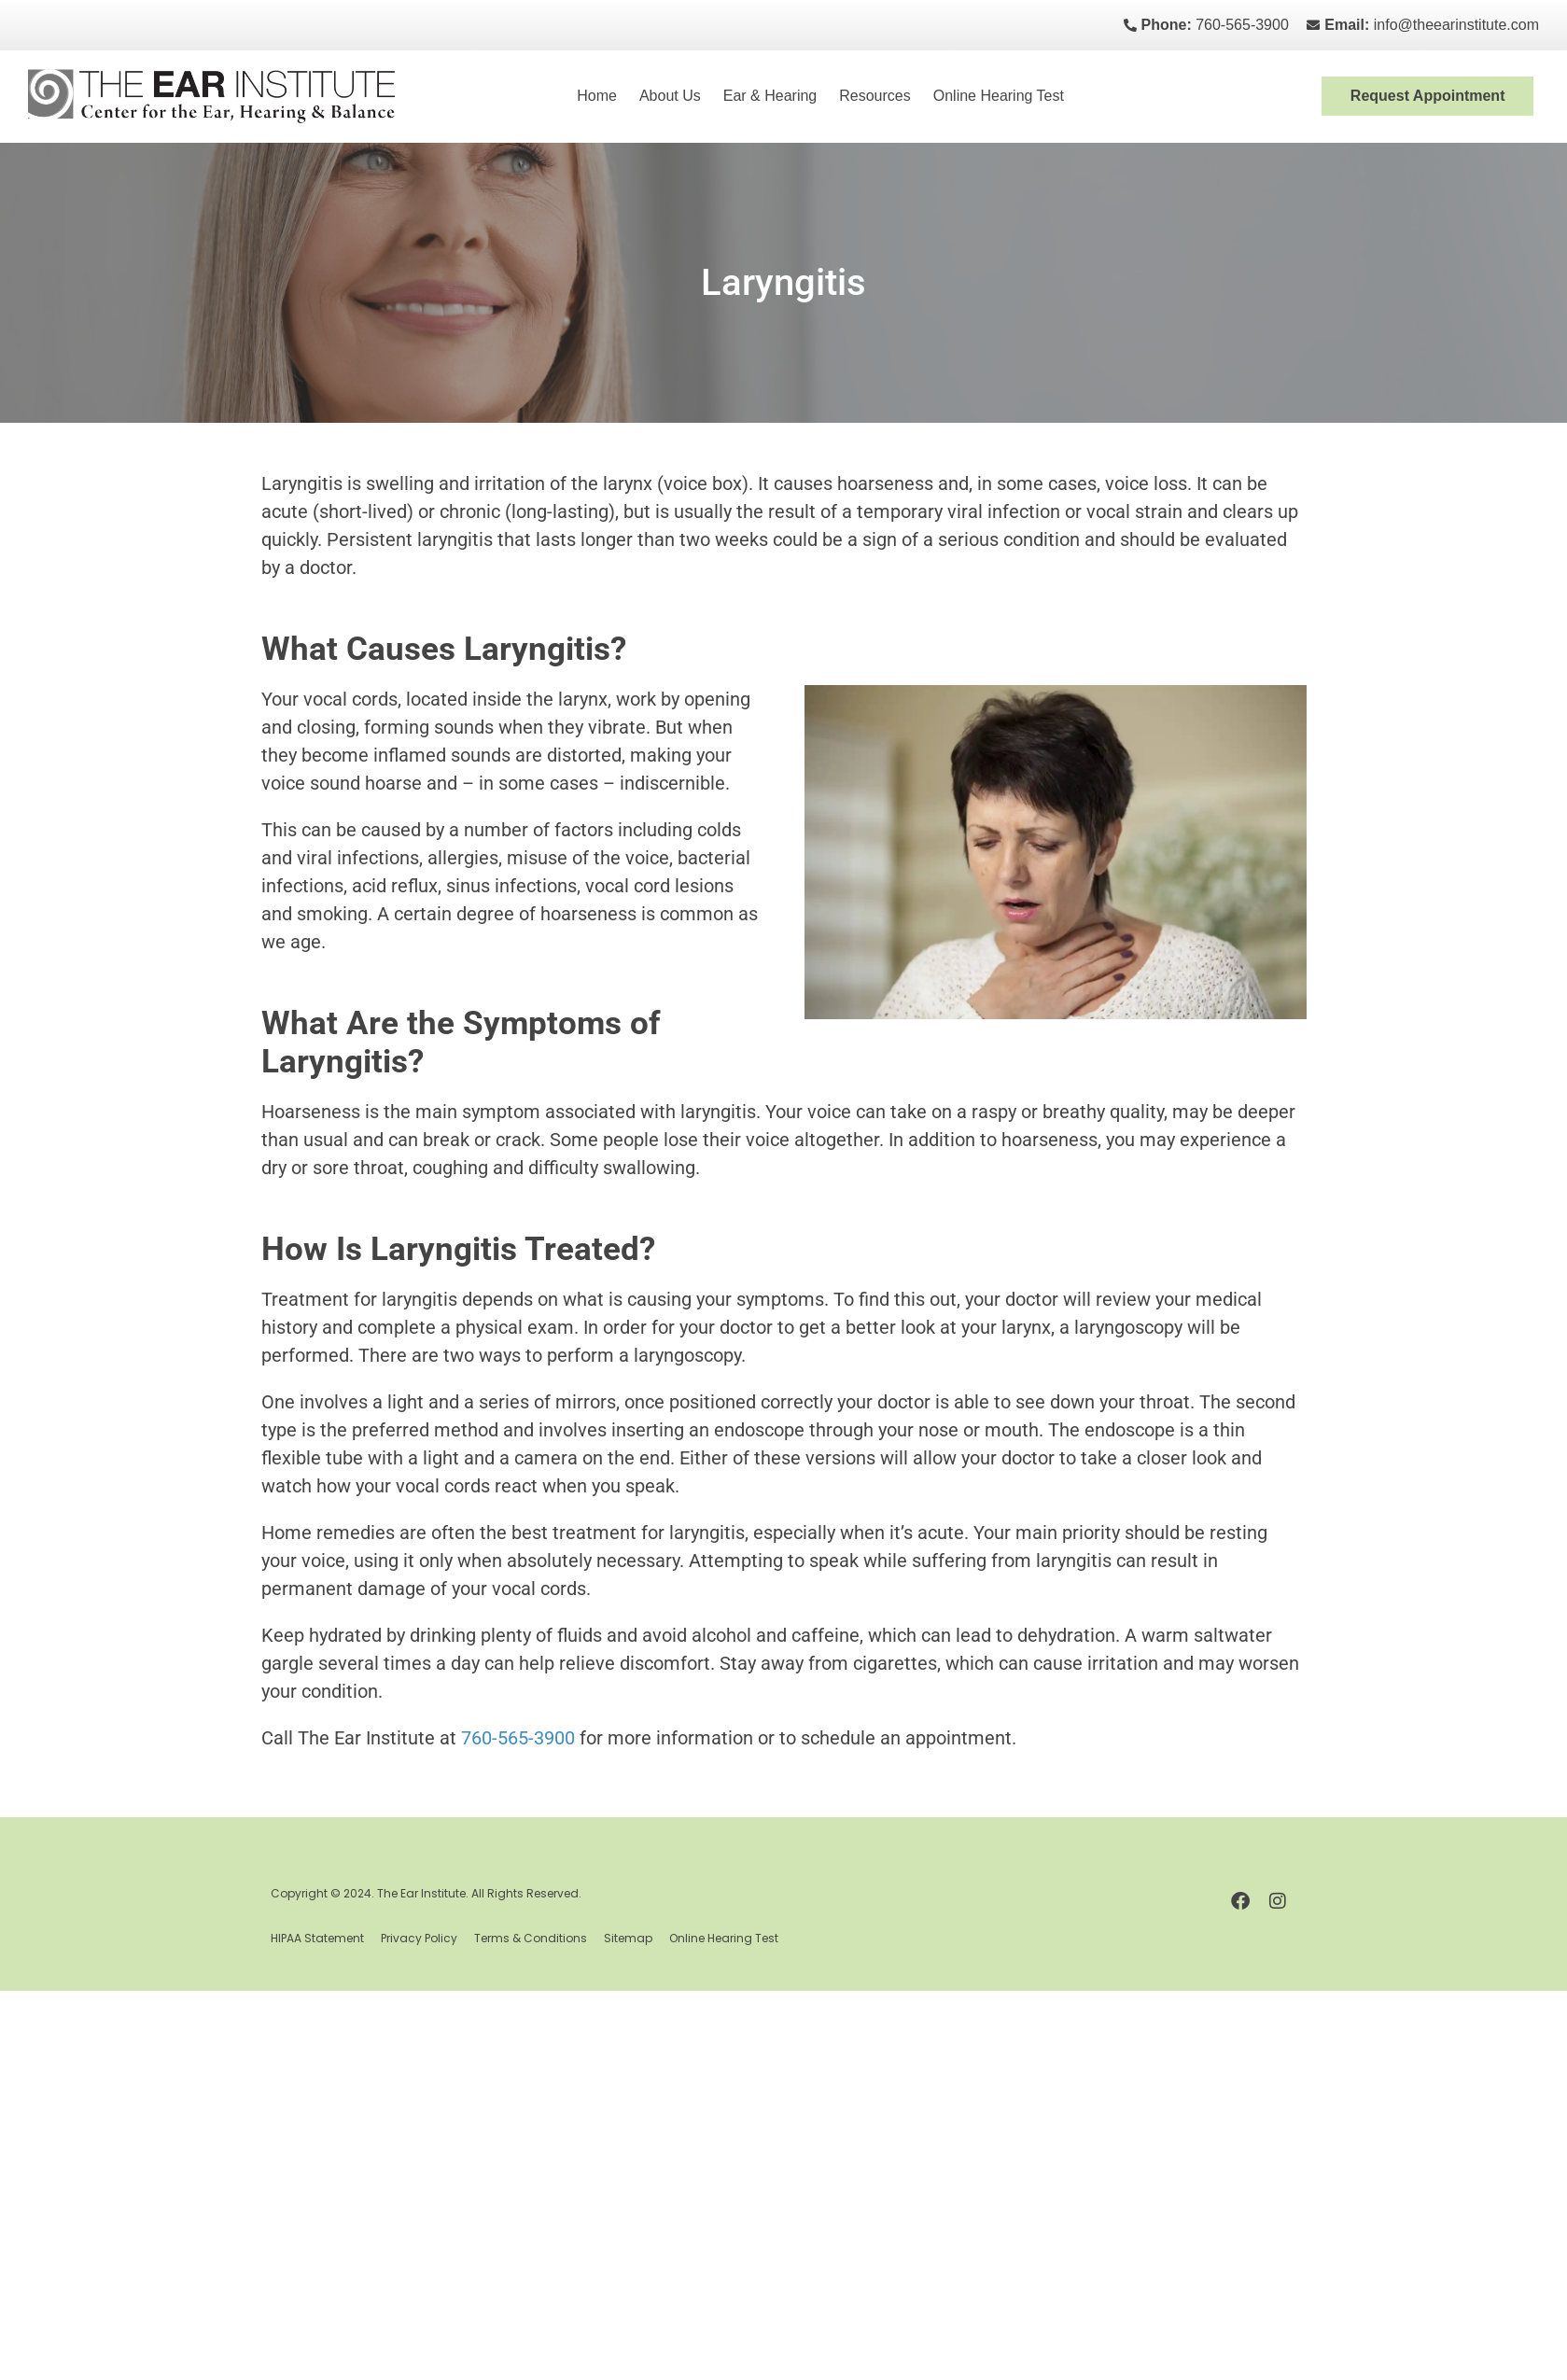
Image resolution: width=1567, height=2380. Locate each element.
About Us (670, 96)
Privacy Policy (419, 1938)
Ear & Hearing (770, 96)
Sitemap (628, 1938)
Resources (874, 96)
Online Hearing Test (998, 96)
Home (597, 96)
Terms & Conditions (530, 1938)
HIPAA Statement (317, 1938)
